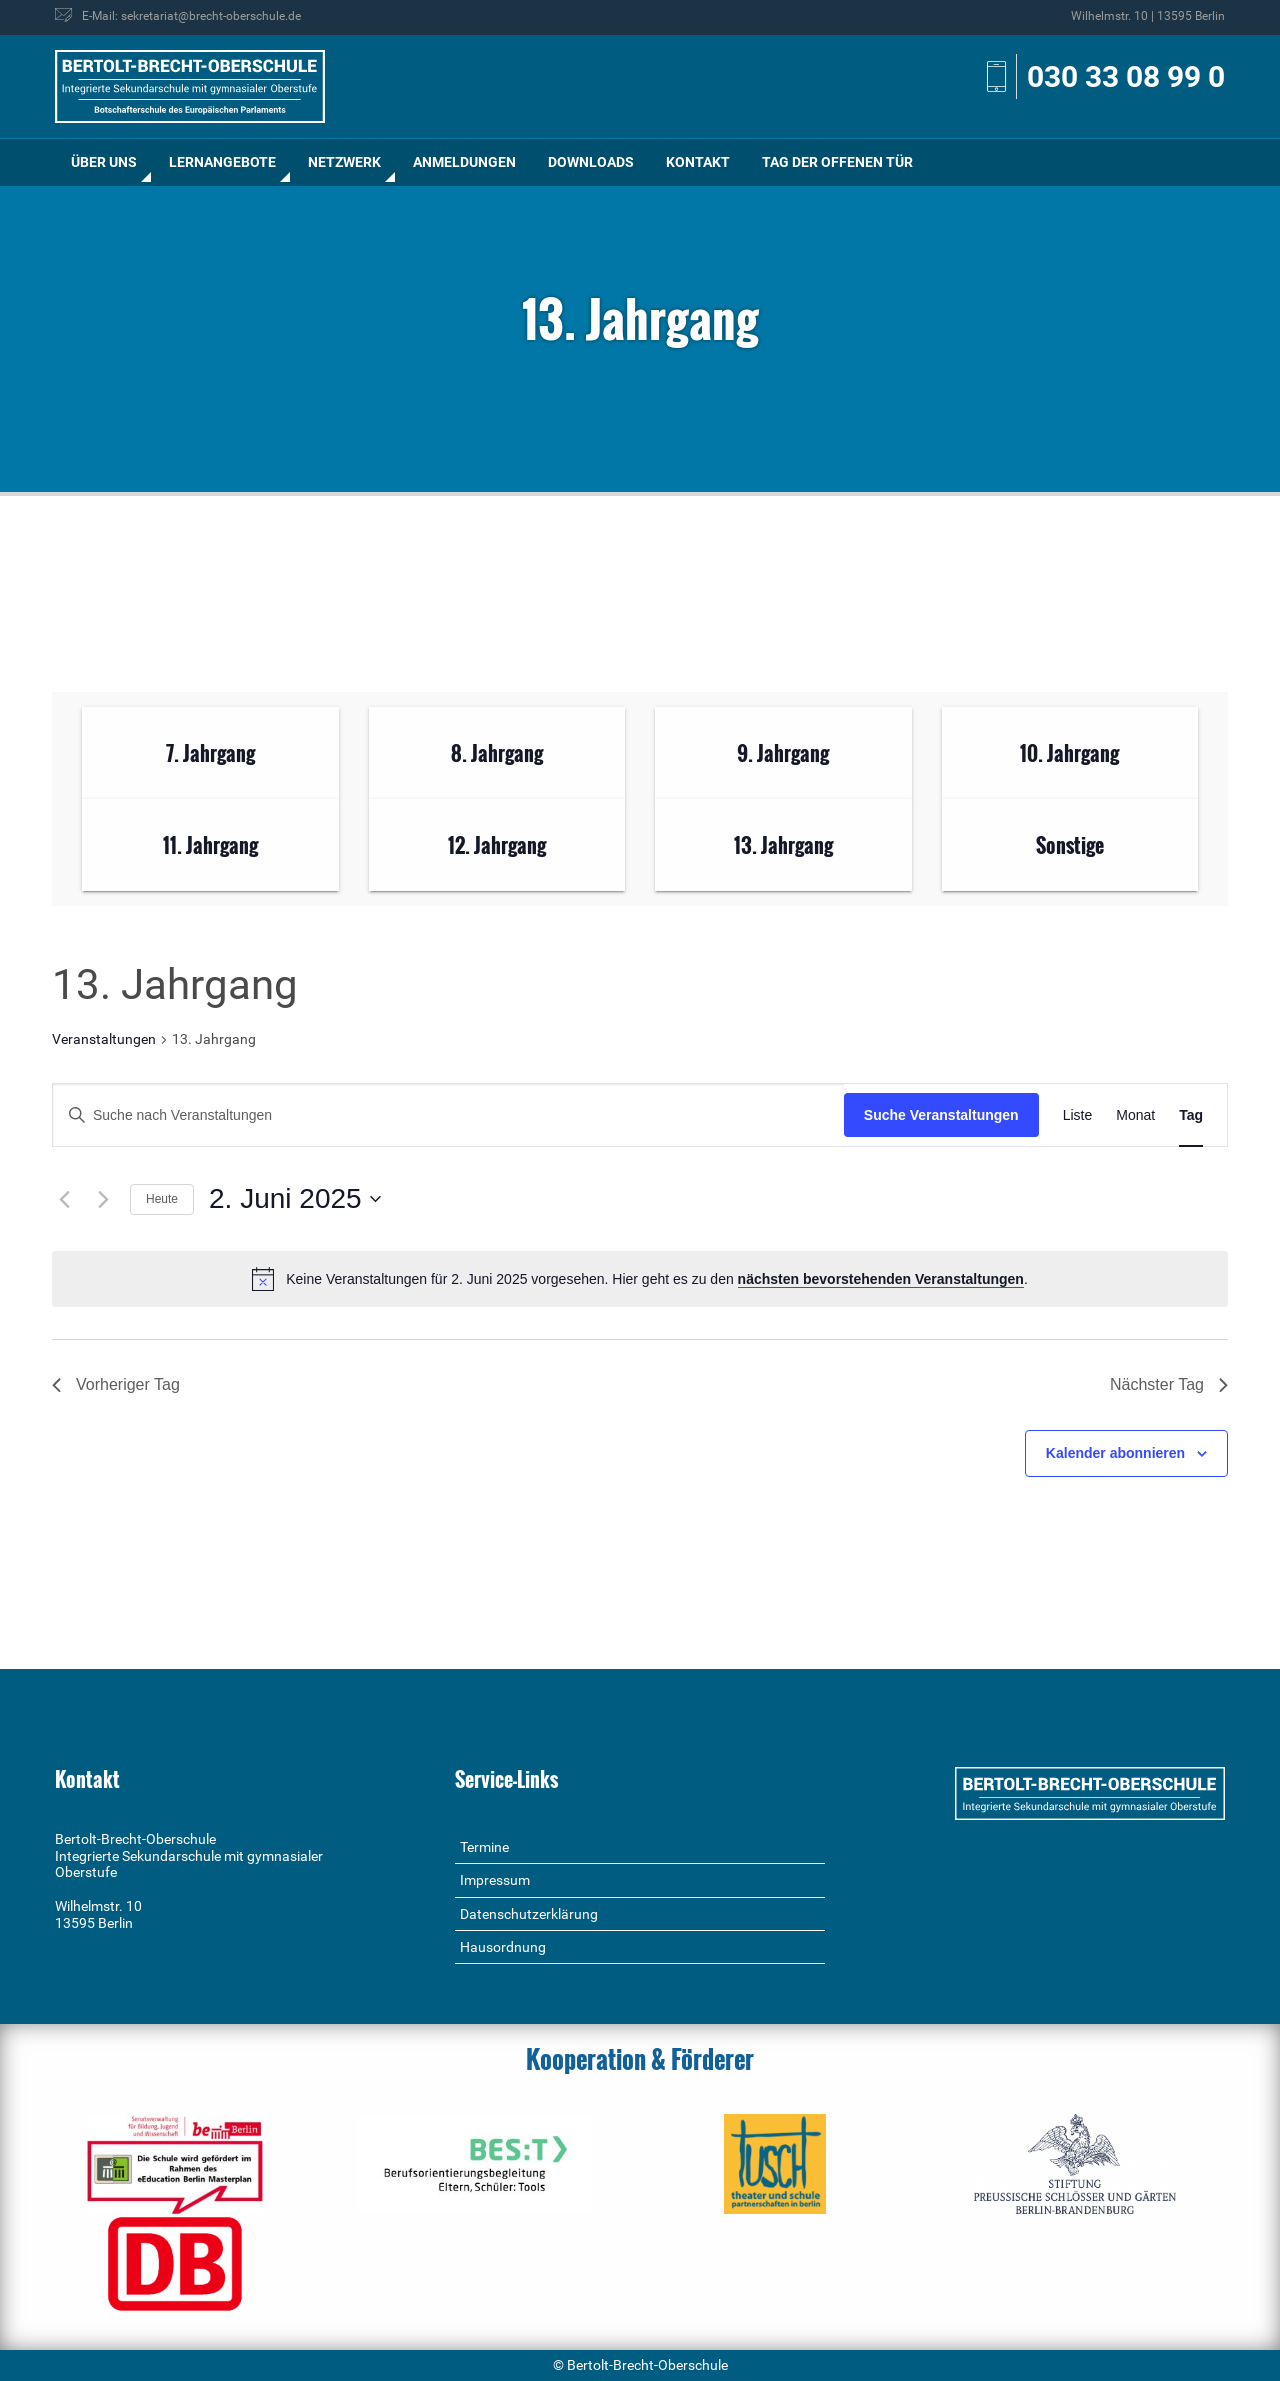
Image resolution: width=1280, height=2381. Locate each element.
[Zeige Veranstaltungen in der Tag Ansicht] (1191, 1115)
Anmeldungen (464, 162)
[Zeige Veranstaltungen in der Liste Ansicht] (1078, 1115)
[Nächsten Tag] (103, 1199)
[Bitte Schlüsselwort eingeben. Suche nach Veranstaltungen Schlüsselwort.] (448, 1115)
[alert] (640, 1279)
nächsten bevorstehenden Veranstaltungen (881, 1279)
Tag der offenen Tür (837, 162)
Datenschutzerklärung (529, 1914)
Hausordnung (503, 1947)
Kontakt (698, 162)
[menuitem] (104, 162)
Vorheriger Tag (116, 1384)
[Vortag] (64, 1199)
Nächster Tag (1169, 1384)
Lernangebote (222, 162)
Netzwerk (344, 162)
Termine (484, 1847)
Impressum (495, 1880)
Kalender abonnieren (1115, 1453)
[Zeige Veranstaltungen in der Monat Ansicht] (1135, 1115)
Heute (162, 1199)
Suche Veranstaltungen (941, 1115)
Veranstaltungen (104, 1039)
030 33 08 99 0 (1126, 76)
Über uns (104, 162)
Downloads (591, 162)
